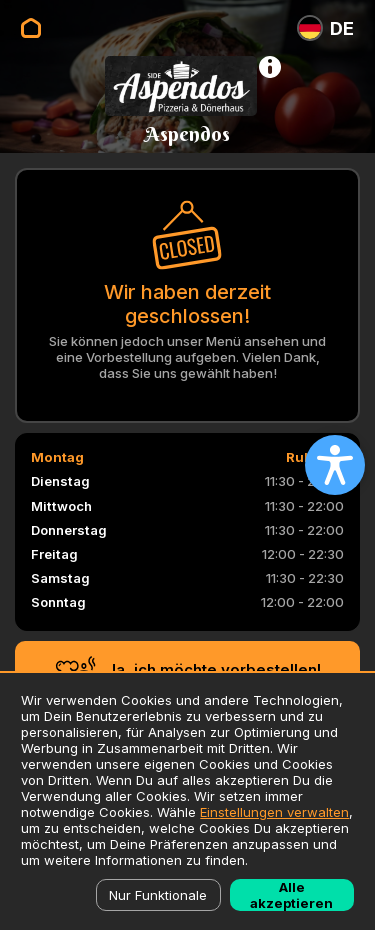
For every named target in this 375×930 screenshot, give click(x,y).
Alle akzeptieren (291, 895)
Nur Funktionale (158, 895)
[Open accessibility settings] (335, 465)
